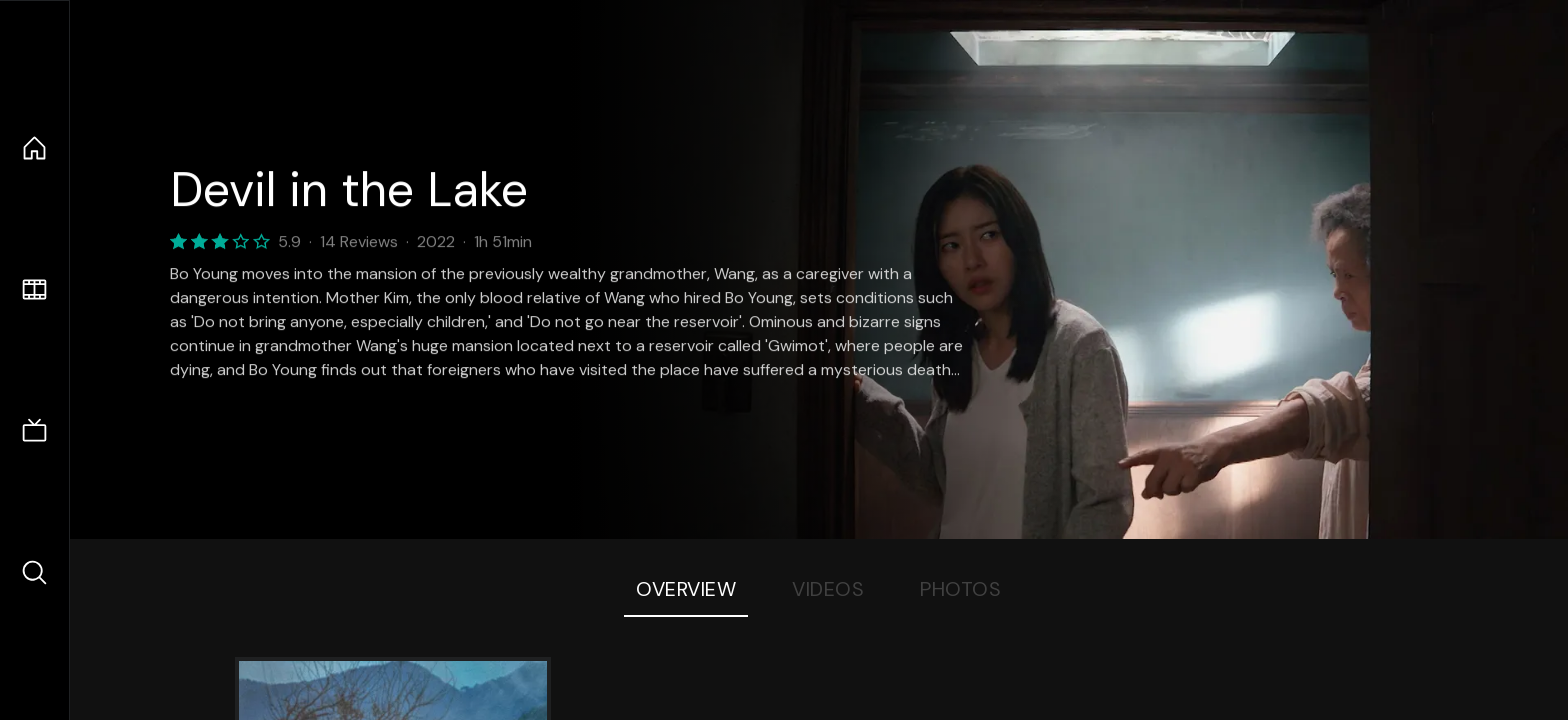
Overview (686, 589)
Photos (960, 589)
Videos (828, 589)
